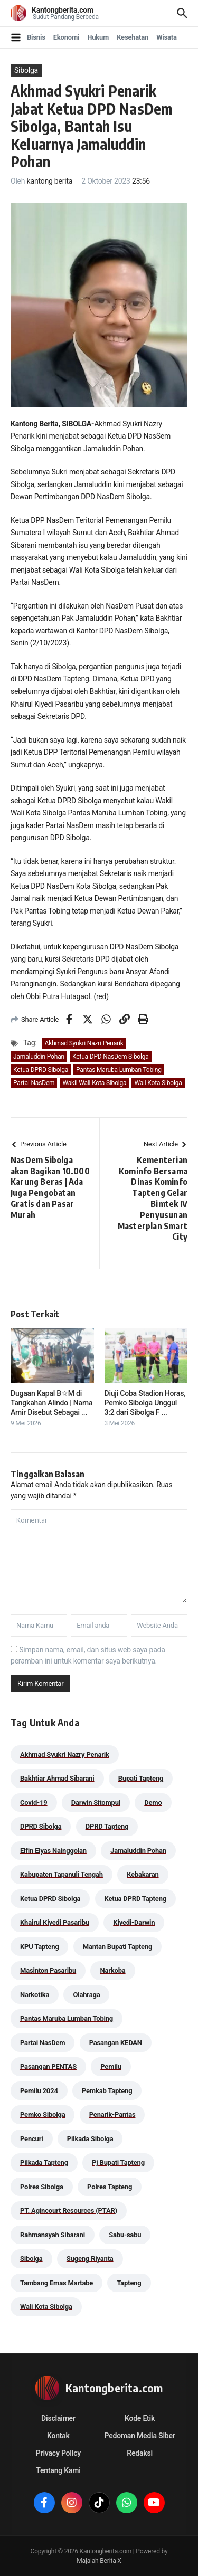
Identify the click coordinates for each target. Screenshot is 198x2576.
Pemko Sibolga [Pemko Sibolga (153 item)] (42, 2114)
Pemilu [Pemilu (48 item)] (110, 2066)
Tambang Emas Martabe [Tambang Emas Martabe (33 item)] (56, 2283)
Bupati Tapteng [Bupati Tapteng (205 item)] (140, 1778)
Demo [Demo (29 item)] (153, 1803)
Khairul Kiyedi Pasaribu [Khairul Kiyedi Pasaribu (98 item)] (54, 1922)
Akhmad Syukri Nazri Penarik (84, 1043)
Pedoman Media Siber (140, 2435)
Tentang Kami (58, 2470)
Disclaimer (58, 2418)
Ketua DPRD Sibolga (40, 1069)
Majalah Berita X (99, 2560)
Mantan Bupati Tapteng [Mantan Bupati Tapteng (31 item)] (118, 1947)
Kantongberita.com (62, 10)
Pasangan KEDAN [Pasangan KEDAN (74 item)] (115, 2043)
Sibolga (26, 70)
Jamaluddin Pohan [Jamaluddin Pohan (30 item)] (138, 1851)
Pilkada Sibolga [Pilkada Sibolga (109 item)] (90, 2139)
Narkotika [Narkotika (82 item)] (34, 1995)
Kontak (58, 2435)
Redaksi (140, 2453)
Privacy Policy (58, 2453)
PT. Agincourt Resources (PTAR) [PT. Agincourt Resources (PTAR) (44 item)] (68, 2210)
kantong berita (50, 181)
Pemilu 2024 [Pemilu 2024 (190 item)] (39, 2091)
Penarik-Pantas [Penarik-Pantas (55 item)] (112, 2114)
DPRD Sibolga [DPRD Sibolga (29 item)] (40, 1826)
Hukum (98, 37)
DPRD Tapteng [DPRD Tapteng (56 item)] (107, 1826)
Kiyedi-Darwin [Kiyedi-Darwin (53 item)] (134, 1922)
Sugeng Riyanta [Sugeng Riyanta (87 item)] (90, 2259)
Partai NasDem (33, 1083)
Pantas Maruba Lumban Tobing (119, 1069)
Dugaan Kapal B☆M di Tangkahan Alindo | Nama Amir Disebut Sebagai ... (51, 1403)
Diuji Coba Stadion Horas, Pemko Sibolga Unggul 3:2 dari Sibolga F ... (145, 1403)
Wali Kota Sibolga (158, 1083)
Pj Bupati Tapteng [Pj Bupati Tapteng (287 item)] (118, 2162)
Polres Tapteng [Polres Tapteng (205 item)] (109, 2187)
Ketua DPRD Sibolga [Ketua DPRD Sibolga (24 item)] (50, 1899)
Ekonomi (66, 37)
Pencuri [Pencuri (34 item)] (31, 2139)
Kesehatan (132, 37)
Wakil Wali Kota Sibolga (94, 1083)
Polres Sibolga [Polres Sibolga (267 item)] (41, 2187)
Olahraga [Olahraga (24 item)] (86, 1995)
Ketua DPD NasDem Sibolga (110, 1056)
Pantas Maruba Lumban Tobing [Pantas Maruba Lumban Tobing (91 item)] (66, 2018)
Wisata (166, 37)
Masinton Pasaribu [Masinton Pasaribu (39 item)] (48, 1970)
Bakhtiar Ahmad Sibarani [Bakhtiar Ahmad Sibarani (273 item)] (57, 1778)
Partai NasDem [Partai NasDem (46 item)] (42, 2043)
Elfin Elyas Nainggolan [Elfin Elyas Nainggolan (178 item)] (53, 1851)
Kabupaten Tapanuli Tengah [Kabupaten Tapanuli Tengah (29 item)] (61, 1874)
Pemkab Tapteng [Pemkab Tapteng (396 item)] (107, 2091)
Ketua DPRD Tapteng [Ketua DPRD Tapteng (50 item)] (135, 1899)
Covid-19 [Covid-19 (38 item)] (34, 1803)
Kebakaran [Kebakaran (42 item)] (142, 1874)
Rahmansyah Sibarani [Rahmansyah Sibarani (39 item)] (52, 2235)
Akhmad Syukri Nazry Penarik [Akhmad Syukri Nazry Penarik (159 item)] (64, 1754)
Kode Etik (140, 2418)
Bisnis (36, 37)
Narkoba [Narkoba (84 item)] (112, 1970)
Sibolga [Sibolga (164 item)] (31, 2259)
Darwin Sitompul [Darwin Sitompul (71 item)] (95, 1803)
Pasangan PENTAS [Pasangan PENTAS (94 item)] (48, 2066)
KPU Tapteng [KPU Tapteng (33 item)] (39, 1947)
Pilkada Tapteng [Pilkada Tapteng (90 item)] (44, 2162)
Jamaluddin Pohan (38, 1056)
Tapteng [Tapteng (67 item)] (129, 2283)
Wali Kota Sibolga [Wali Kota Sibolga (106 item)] (46, 2307)
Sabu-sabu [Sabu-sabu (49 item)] (125, 2235)
